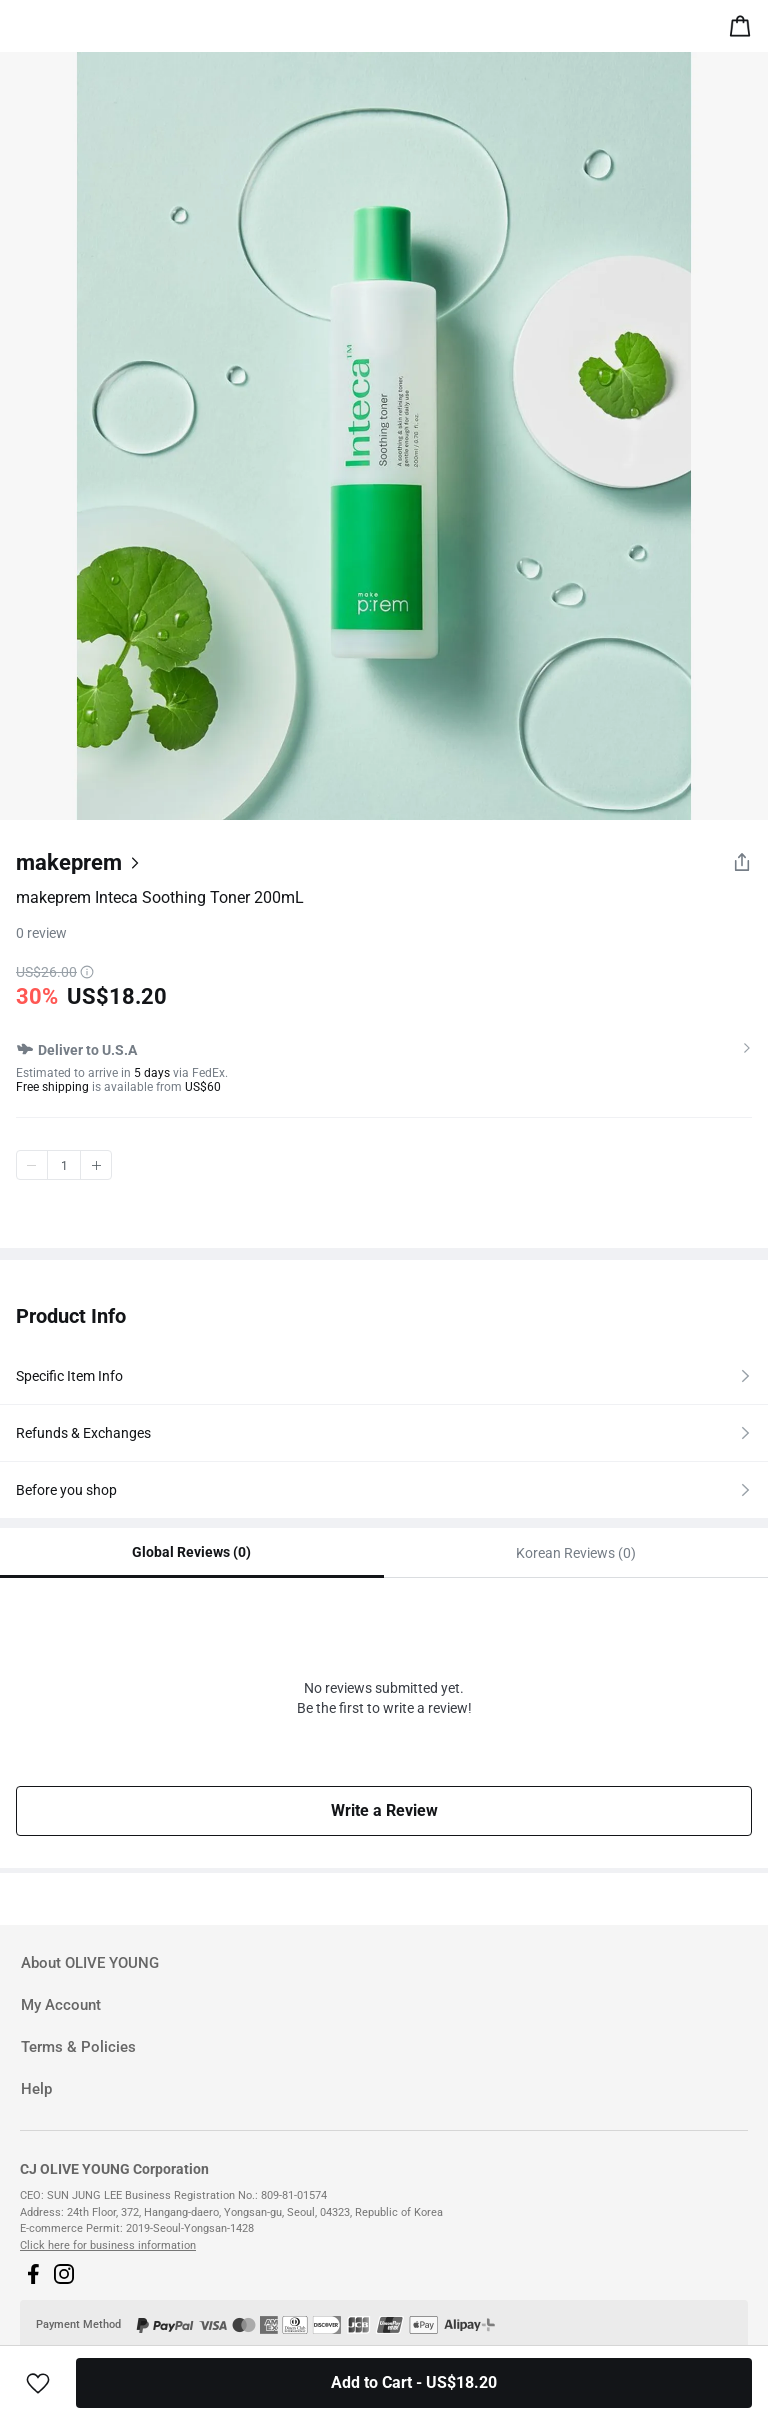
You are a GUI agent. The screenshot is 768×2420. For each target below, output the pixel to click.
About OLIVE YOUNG (90, 1963)
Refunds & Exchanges (83, 1433)
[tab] (384, 1963)
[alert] (744, 30)
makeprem (69, 862)
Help (36, 2089)
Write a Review (384, 1810)
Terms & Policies (78, 2047)
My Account (61, 2005)
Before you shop (66, 1490)
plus (96, 1165)
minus (31, 1165)
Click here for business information (108, 2245)
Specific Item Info (69, 1376)
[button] (33, 2274)
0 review (41, 933)
